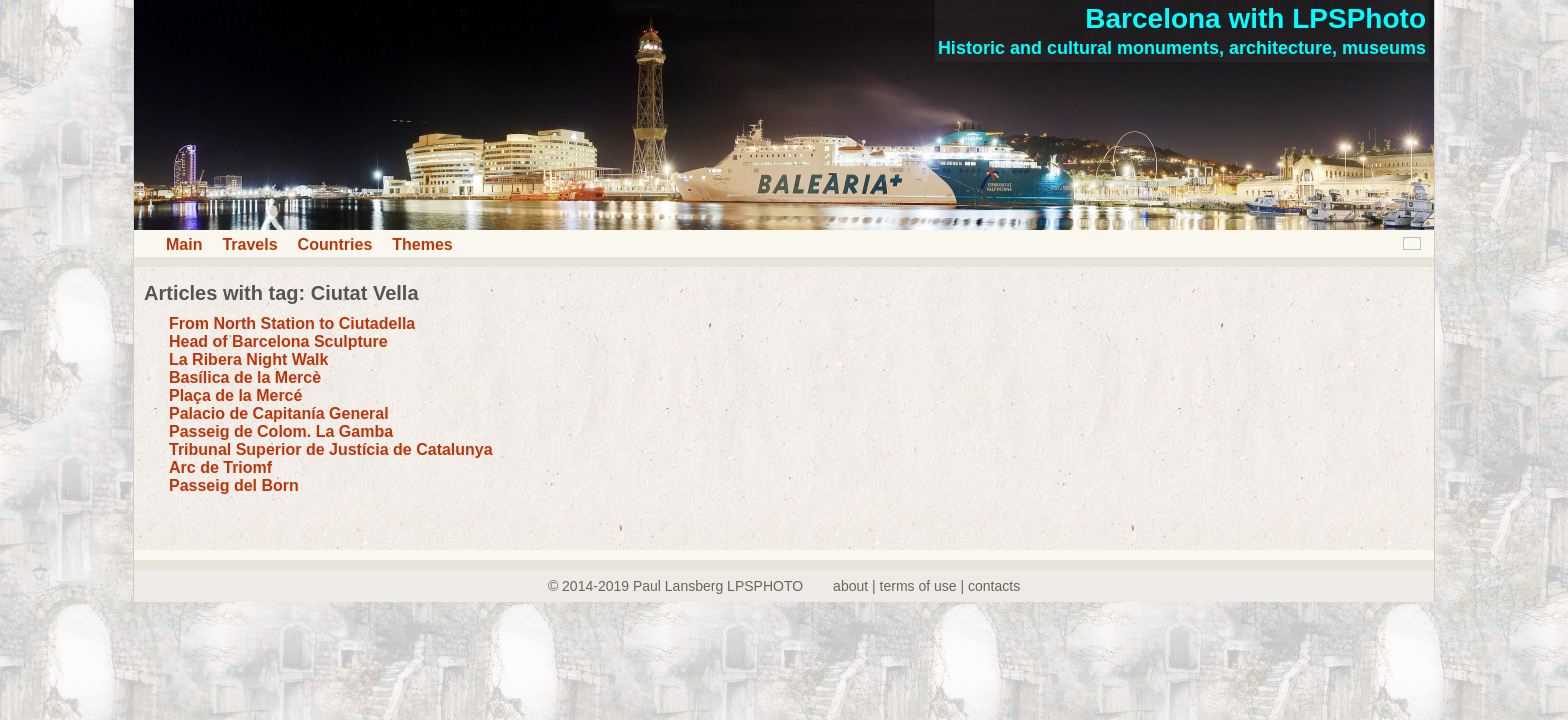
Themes (422, 244)
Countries (335, 244)
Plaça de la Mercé (235, 395)
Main (184, 244)
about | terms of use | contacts (926, 586)
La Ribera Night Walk (248, 359)
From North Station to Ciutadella (292, 323)
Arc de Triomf (220, 467)
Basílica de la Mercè (245, 377)
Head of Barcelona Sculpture (278, 341)
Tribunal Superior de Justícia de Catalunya (331, 449)
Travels (249, 244)
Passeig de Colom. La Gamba (281, 431)
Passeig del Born (234, 485)
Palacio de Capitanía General (279, 413)
